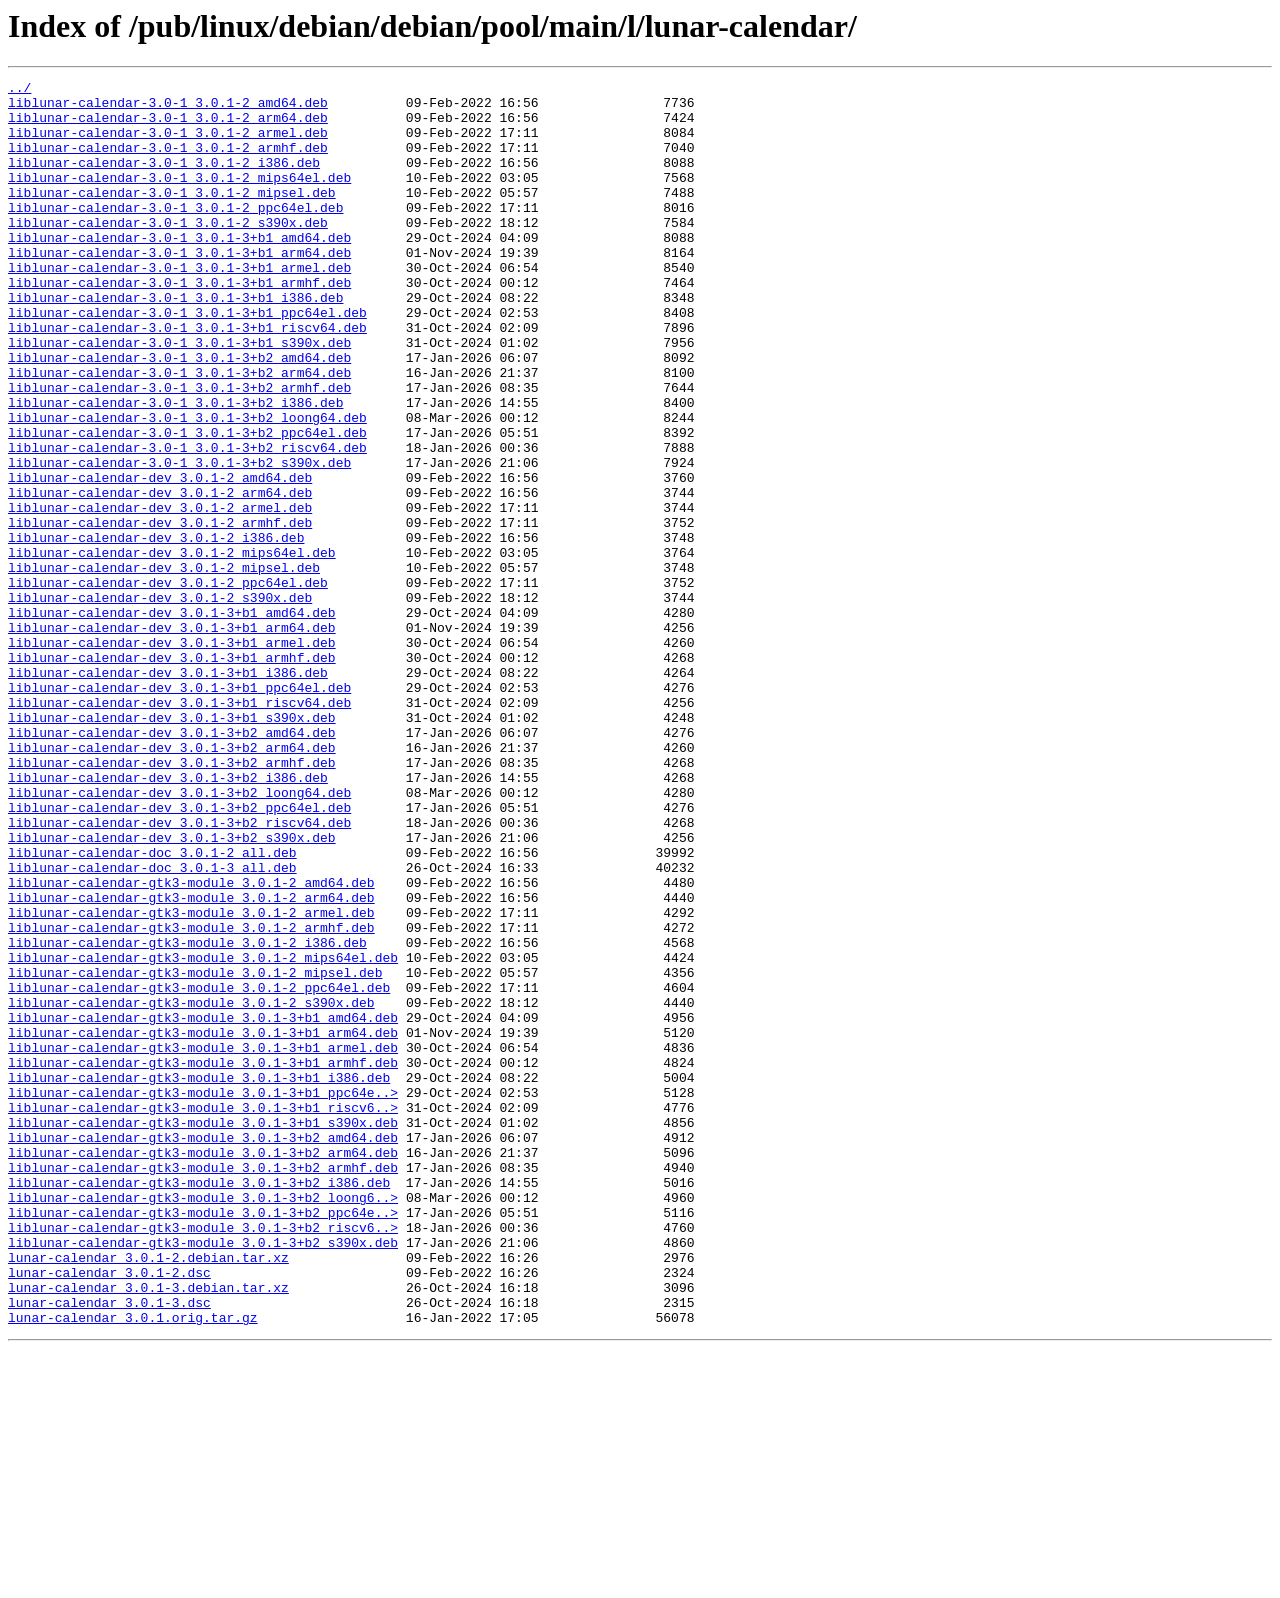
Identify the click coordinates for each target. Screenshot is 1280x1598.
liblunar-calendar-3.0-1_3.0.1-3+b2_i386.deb (175, 468)
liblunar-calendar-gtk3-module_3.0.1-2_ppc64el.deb (199, 1170)
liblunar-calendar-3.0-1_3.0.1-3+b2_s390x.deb (179, 540)
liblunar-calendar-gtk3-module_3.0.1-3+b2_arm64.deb (203, 1368)
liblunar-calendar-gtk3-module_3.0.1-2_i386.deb (187, 1116)
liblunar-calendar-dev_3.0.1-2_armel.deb (160, 594)
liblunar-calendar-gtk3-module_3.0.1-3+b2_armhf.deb (203, 1386)
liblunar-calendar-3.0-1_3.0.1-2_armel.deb (168, 144)
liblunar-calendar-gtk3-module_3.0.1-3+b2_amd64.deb (203, 1350)
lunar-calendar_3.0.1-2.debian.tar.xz (148, 1494)
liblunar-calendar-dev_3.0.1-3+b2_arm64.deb (172, 882)
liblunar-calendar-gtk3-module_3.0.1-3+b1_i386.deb (199, 1278)
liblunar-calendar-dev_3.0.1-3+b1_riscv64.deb (179, 828)
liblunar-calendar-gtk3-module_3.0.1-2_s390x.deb (191, 1188)
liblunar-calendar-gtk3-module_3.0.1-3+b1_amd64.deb (203, 1206)
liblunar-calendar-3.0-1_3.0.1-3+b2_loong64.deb (187, 486)
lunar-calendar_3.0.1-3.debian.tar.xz (148, 1530)
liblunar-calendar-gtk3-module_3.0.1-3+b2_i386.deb (199, 1404)
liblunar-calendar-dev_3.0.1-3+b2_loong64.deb (179, 936)
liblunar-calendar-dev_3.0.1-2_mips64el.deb (172, 648)
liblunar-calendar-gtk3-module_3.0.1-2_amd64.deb (191, 1044)
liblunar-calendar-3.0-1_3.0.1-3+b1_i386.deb (175, 342)
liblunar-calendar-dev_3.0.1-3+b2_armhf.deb (172, 900)
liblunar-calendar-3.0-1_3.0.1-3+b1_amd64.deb (179, 270)
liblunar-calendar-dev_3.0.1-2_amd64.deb (160, 558)
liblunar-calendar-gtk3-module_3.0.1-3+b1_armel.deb (203, 1242)
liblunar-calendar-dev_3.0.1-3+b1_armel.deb (172, 756)
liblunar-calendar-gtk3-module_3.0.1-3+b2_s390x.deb (203, 1476)
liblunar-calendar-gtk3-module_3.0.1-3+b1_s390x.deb (203, 1332)
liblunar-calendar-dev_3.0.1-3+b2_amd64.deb (172, 864)
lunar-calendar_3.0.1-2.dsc (109, 1512)
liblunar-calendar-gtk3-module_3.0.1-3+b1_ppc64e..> (203, 1296)
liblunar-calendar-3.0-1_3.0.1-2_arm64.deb (168, 126)
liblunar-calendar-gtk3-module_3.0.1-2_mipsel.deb (195, 1152)
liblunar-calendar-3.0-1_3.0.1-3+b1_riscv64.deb (187, 378)
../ (19, 90)
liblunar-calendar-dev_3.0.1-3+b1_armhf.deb (172, 774)
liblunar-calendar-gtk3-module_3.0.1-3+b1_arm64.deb (203, 1224)
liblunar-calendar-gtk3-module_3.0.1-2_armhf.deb (191, 1098)
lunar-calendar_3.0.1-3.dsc (109, 1548)
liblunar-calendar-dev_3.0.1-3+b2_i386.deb (168, 918)
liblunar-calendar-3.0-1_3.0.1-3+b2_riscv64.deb (187, 522)
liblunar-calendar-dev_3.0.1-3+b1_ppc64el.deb (179, 810)
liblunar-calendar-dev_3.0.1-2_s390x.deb (160, 702)
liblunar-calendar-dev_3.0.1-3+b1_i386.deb (168, 792)
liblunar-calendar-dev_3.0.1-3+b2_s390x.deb (172, 990)
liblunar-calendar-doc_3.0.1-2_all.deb (152, 1008)
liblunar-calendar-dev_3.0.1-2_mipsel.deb (164, 666)
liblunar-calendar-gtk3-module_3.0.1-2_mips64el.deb (203, 1134)
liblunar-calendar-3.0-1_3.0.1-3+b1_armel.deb (179, 306)
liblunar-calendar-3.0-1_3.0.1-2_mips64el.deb (179, 198)
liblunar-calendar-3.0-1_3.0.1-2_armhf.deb (168, 162)
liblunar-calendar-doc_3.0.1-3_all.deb (152, 1026)
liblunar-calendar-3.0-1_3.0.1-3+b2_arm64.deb (179, 432)
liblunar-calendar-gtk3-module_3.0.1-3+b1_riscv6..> (203, 1314)
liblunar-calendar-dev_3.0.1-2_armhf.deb (160, 612)
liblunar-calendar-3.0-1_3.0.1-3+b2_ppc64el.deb (187, 504)
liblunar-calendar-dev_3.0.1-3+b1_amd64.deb (172, 720)
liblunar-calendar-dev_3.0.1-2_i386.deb (156, 630)
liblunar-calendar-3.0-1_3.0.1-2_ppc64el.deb (175, 234)
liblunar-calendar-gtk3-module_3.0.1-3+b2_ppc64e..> (203, 1440)
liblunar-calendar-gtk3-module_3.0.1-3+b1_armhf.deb (203, 1260)
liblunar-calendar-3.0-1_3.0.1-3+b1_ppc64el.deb (187, 360)
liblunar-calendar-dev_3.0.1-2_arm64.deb (160, 576)
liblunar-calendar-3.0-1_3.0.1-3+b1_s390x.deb (179, 396)
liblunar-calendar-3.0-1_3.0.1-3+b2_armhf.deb (179, 450)
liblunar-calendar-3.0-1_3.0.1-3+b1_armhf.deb (179, 324)
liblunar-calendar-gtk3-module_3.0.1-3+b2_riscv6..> (203, 1458)
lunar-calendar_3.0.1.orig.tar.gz (133, 1566)
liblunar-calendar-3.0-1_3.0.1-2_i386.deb (164, 180)
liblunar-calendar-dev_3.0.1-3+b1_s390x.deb (172, 846)
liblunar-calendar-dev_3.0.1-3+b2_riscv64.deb (179, 972)
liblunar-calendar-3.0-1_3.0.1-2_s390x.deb (168, 252)
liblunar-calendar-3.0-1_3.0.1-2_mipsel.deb (172, 216)
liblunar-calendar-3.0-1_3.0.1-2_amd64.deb (168, 108)
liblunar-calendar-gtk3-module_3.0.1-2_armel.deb (191, 1080)
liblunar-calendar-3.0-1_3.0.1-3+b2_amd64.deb (179, 414)
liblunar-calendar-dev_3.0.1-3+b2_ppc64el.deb (179, 954)
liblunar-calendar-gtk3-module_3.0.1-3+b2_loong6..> (203, 1422)
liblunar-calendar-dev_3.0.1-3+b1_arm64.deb (172, 738)
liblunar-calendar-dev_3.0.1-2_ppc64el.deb (168, 684)
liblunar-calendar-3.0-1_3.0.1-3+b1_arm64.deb (179, 288)
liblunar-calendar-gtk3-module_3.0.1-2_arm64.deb (191, 1062)
